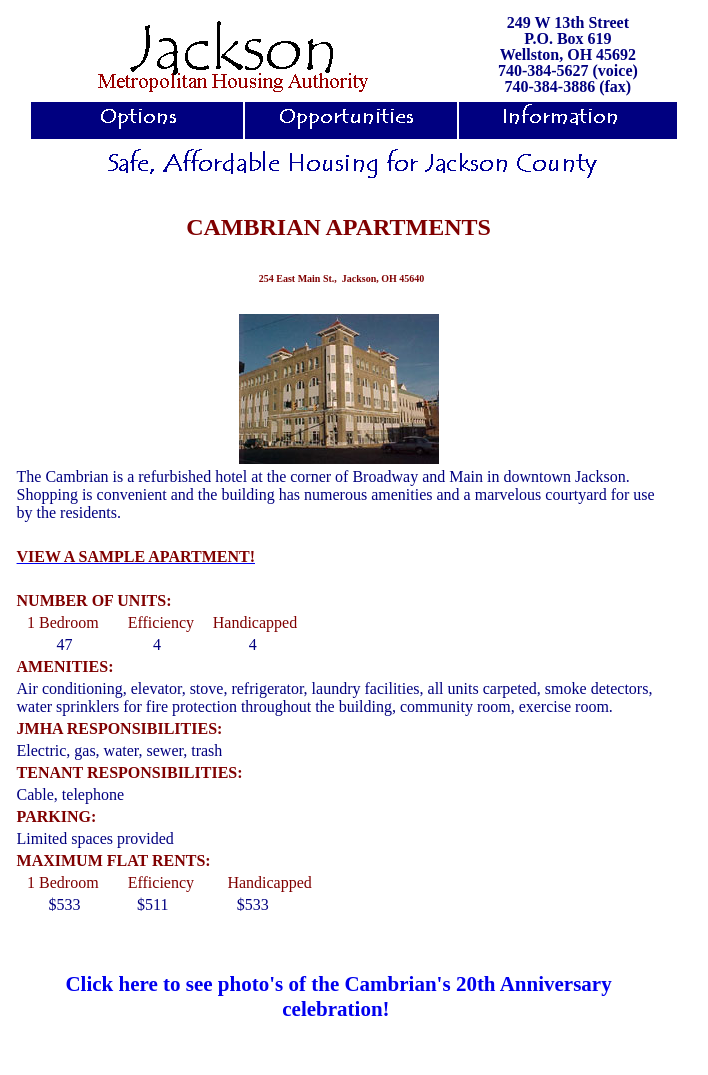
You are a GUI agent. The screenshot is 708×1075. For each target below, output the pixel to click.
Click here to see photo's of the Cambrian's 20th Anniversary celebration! (338, 996)
